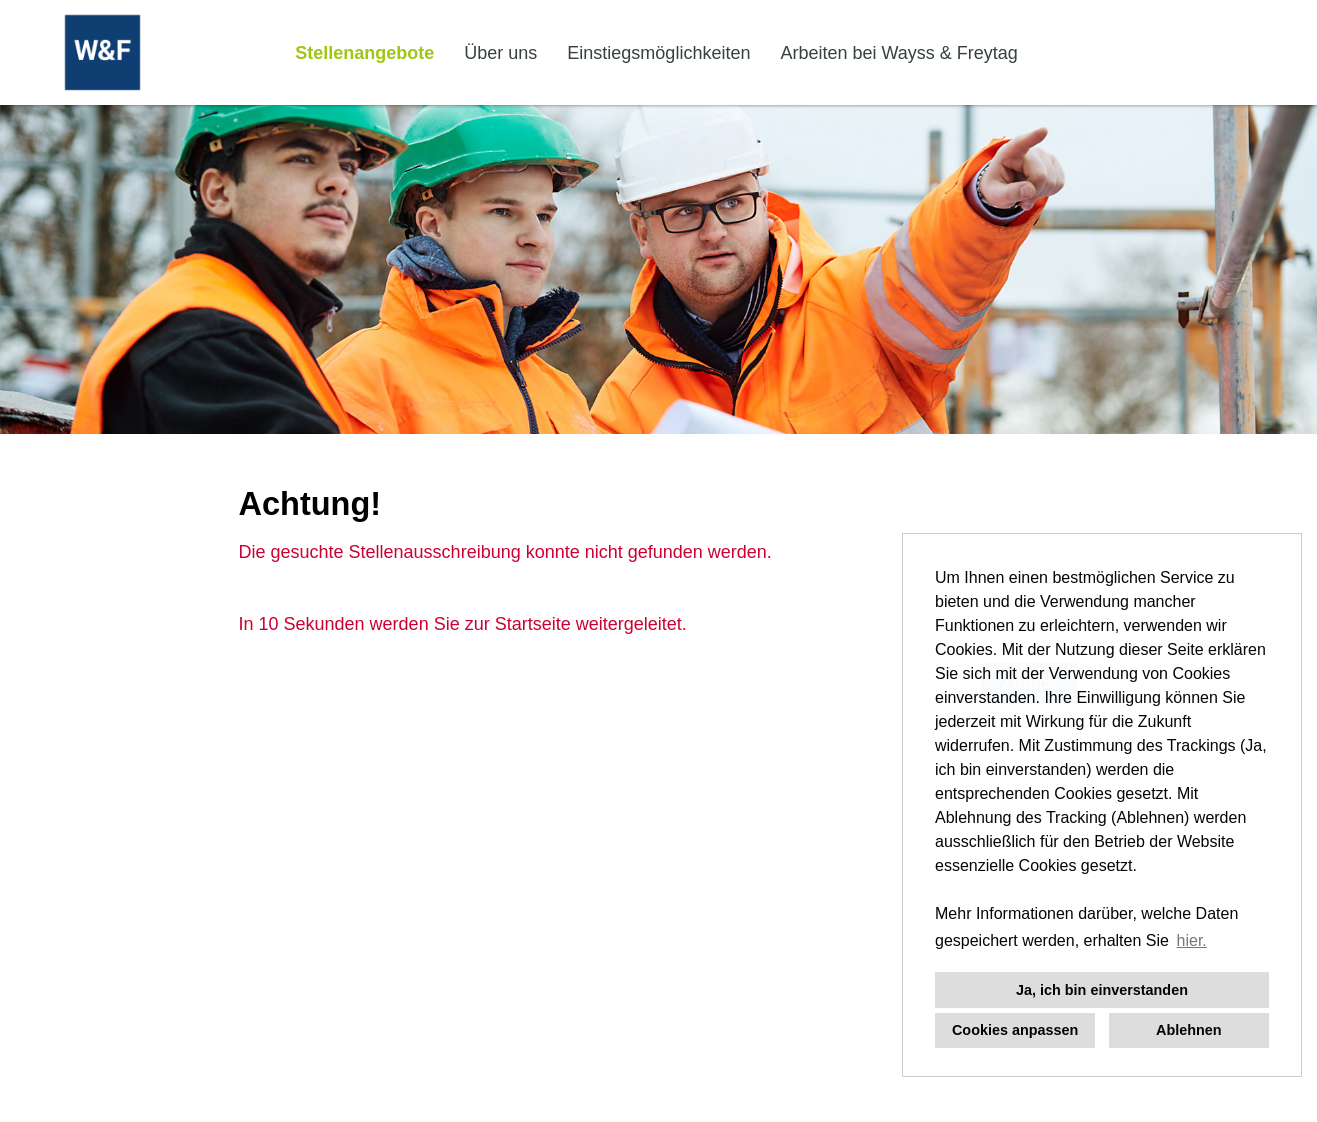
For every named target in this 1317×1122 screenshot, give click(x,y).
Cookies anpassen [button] (1015, 1030)
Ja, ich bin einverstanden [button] (1102, 990)
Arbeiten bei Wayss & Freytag (898, 53)
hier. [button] (1192, 940)
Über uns (500, 53)
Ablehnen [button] (1189, 1030)
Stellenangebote (364, 53)
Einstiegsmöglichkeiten (658, 53)
